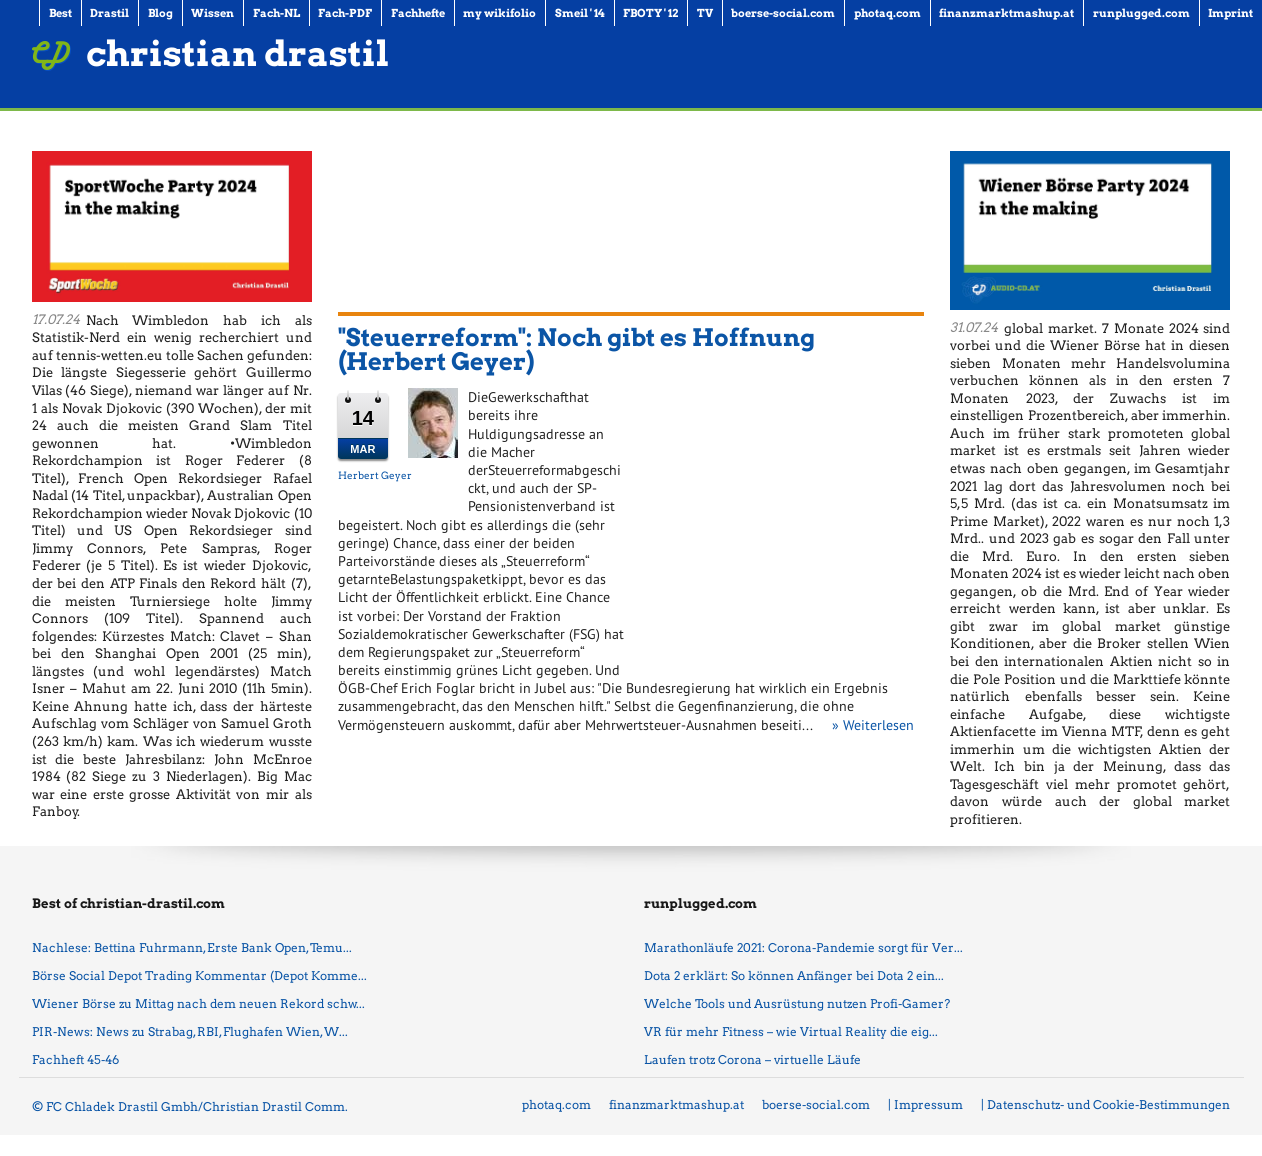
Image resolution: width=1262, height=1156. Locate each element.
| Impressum (925, 1104)
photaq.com (556, 1104)
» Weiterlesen (873, 725)
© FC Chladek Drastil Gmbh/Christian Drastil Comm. (190, 1106)
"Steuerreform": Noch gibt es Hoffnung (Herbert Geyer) (576, 349)
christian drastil (237, 53)
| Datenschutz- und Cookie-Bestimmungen (1105, 1104)
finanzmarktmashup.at (676, 1104)
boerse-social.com (816, 1104)
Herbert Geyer (375, 475)
